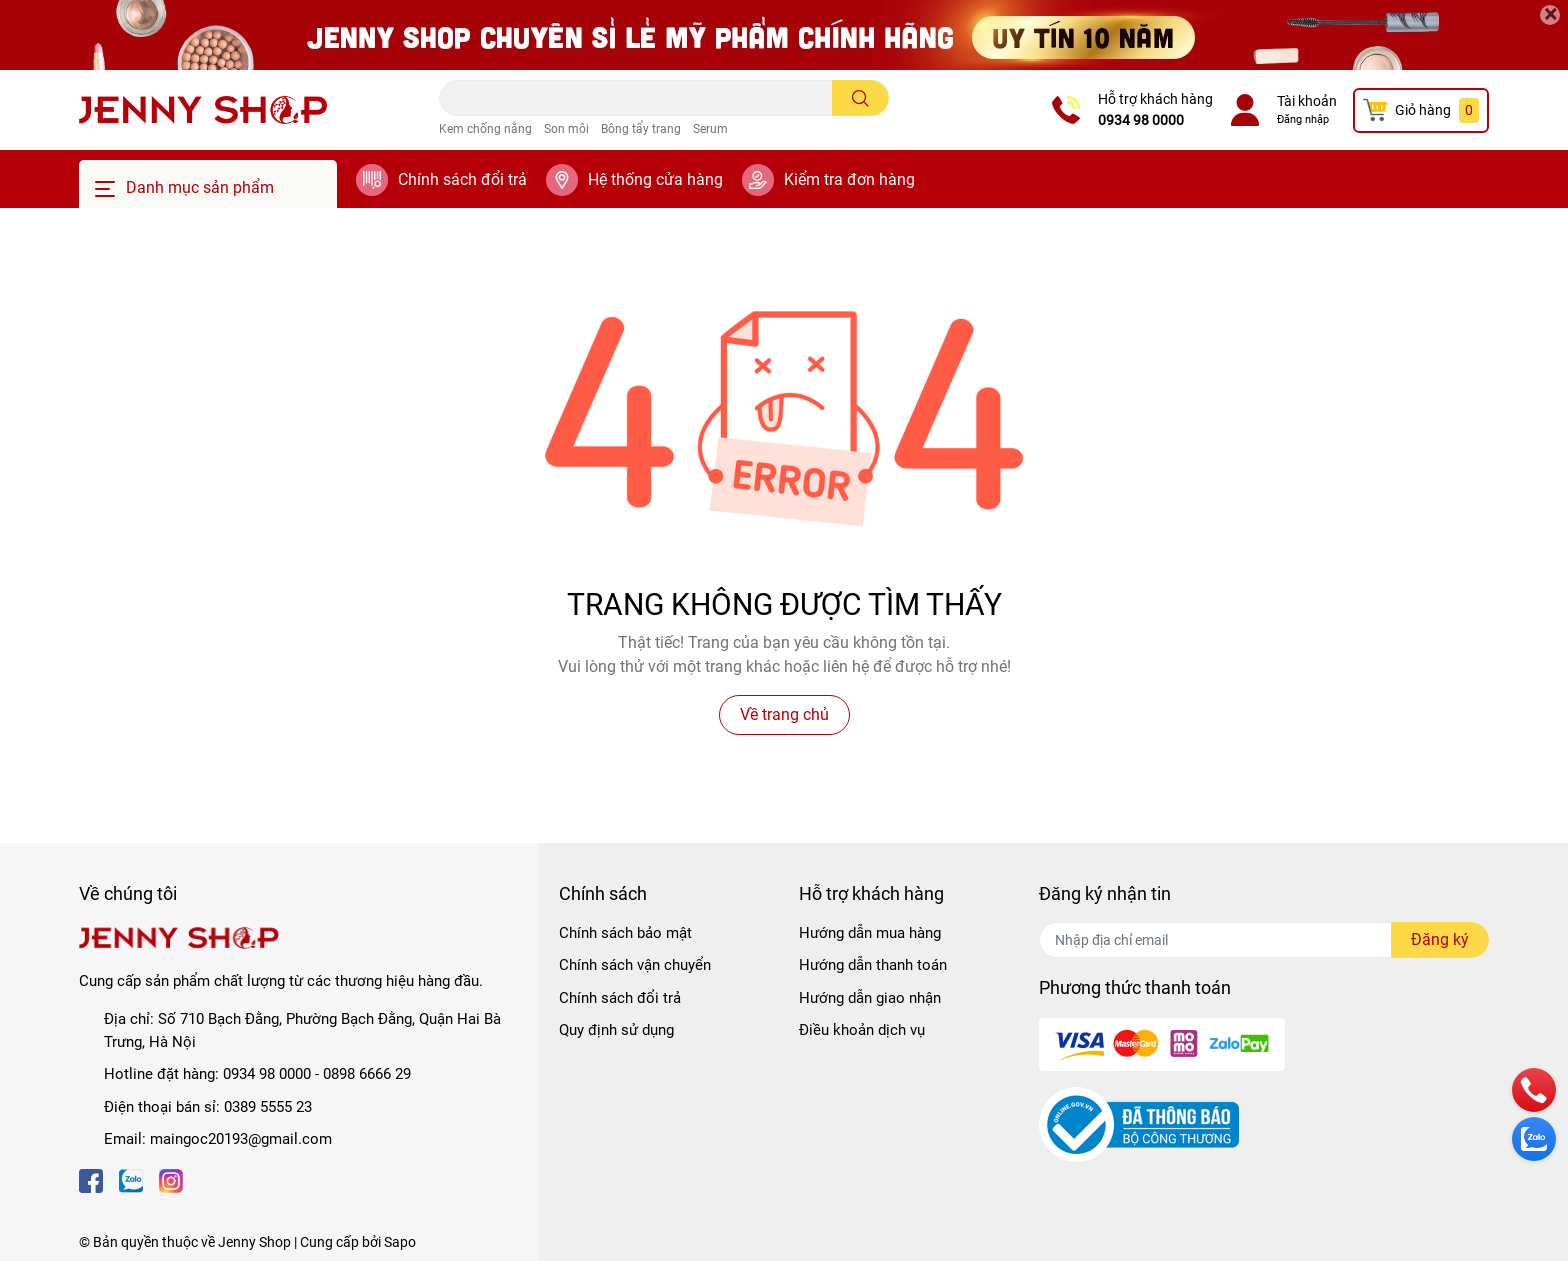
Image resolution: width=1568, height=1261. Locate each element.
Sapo (400, 1242)
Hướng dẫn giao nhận (870, 998)
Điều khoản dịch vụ (862, 1030)
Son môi (566, 129)
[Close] (1550, 15)
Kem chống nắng (485, 129)
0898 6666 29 (367, 1074)
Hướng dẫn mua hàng (870, 933)
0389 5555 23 (268, 1107)
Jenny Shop (254, 1242)
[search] (860, 98)
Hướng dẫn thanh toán (873, 965)
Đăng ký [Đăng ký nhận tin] (1440, 939)
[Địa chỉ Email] (1264, 940)
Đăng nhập (1303, 119)
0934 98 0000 (1141, 120)
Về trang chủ (784, 714)
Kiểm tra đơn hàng (849, 179)
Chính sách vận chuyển (635, 965)
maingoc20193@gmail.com (241, 1139)
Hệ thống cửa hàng (655, 179)
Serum (710, 129)
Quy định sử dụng (616, 1030)
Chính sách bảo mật (625, 933)
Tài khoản (1307, 101)
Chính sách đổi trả (462, 179)
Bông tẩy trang (641, 129)
